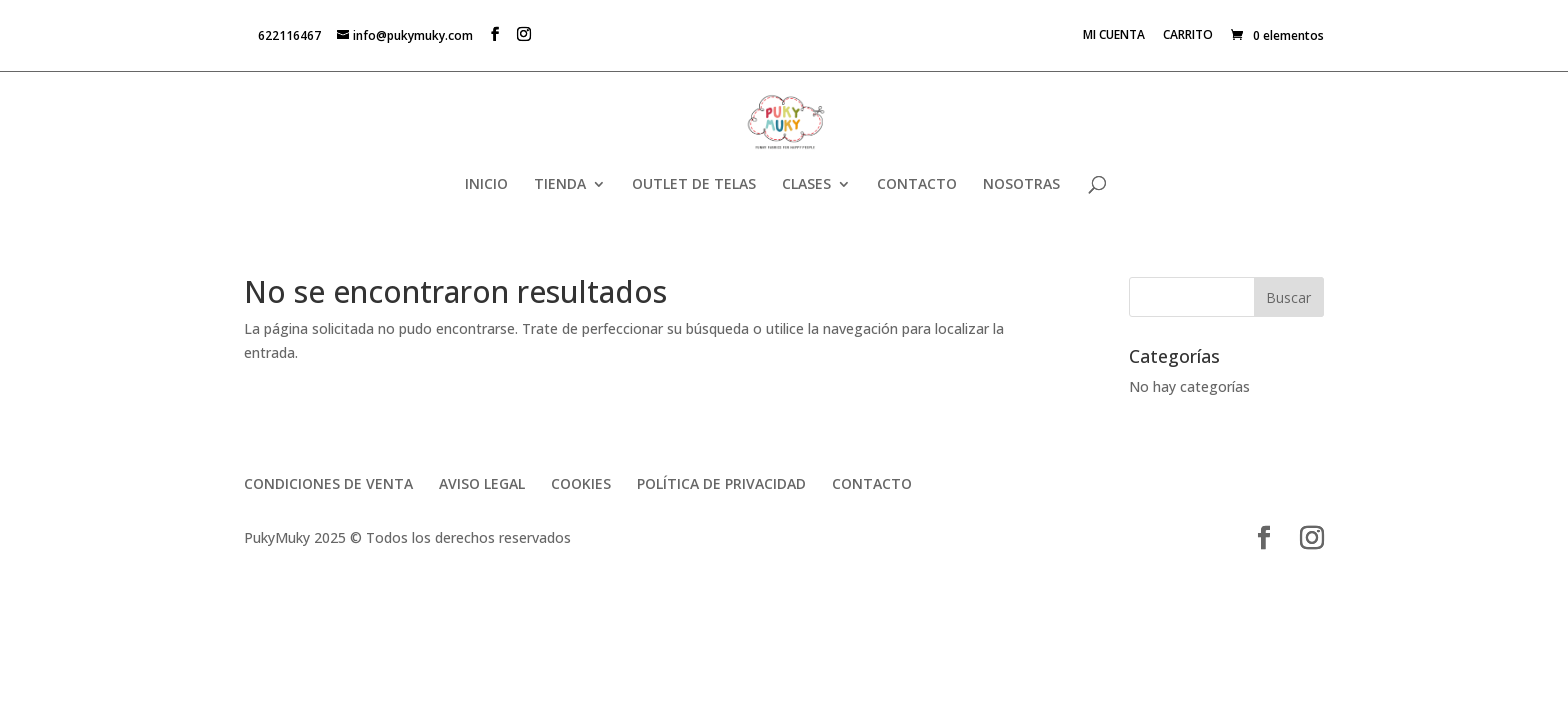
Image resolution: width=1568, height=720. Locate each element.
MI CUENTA (1114, 36)
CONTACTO (917, 185)
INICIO (486, 185)
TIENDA (560, 185)
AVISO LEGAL (482, 483)
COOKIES (581, 483)
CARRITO (1188, 36)
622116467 (289, 35)
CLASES (806, 185)
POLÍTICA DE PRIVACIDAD (721, 483)
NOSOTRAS (1021, 185)
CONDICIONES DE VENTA (328, 483)
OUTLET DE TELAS (694, 185)
